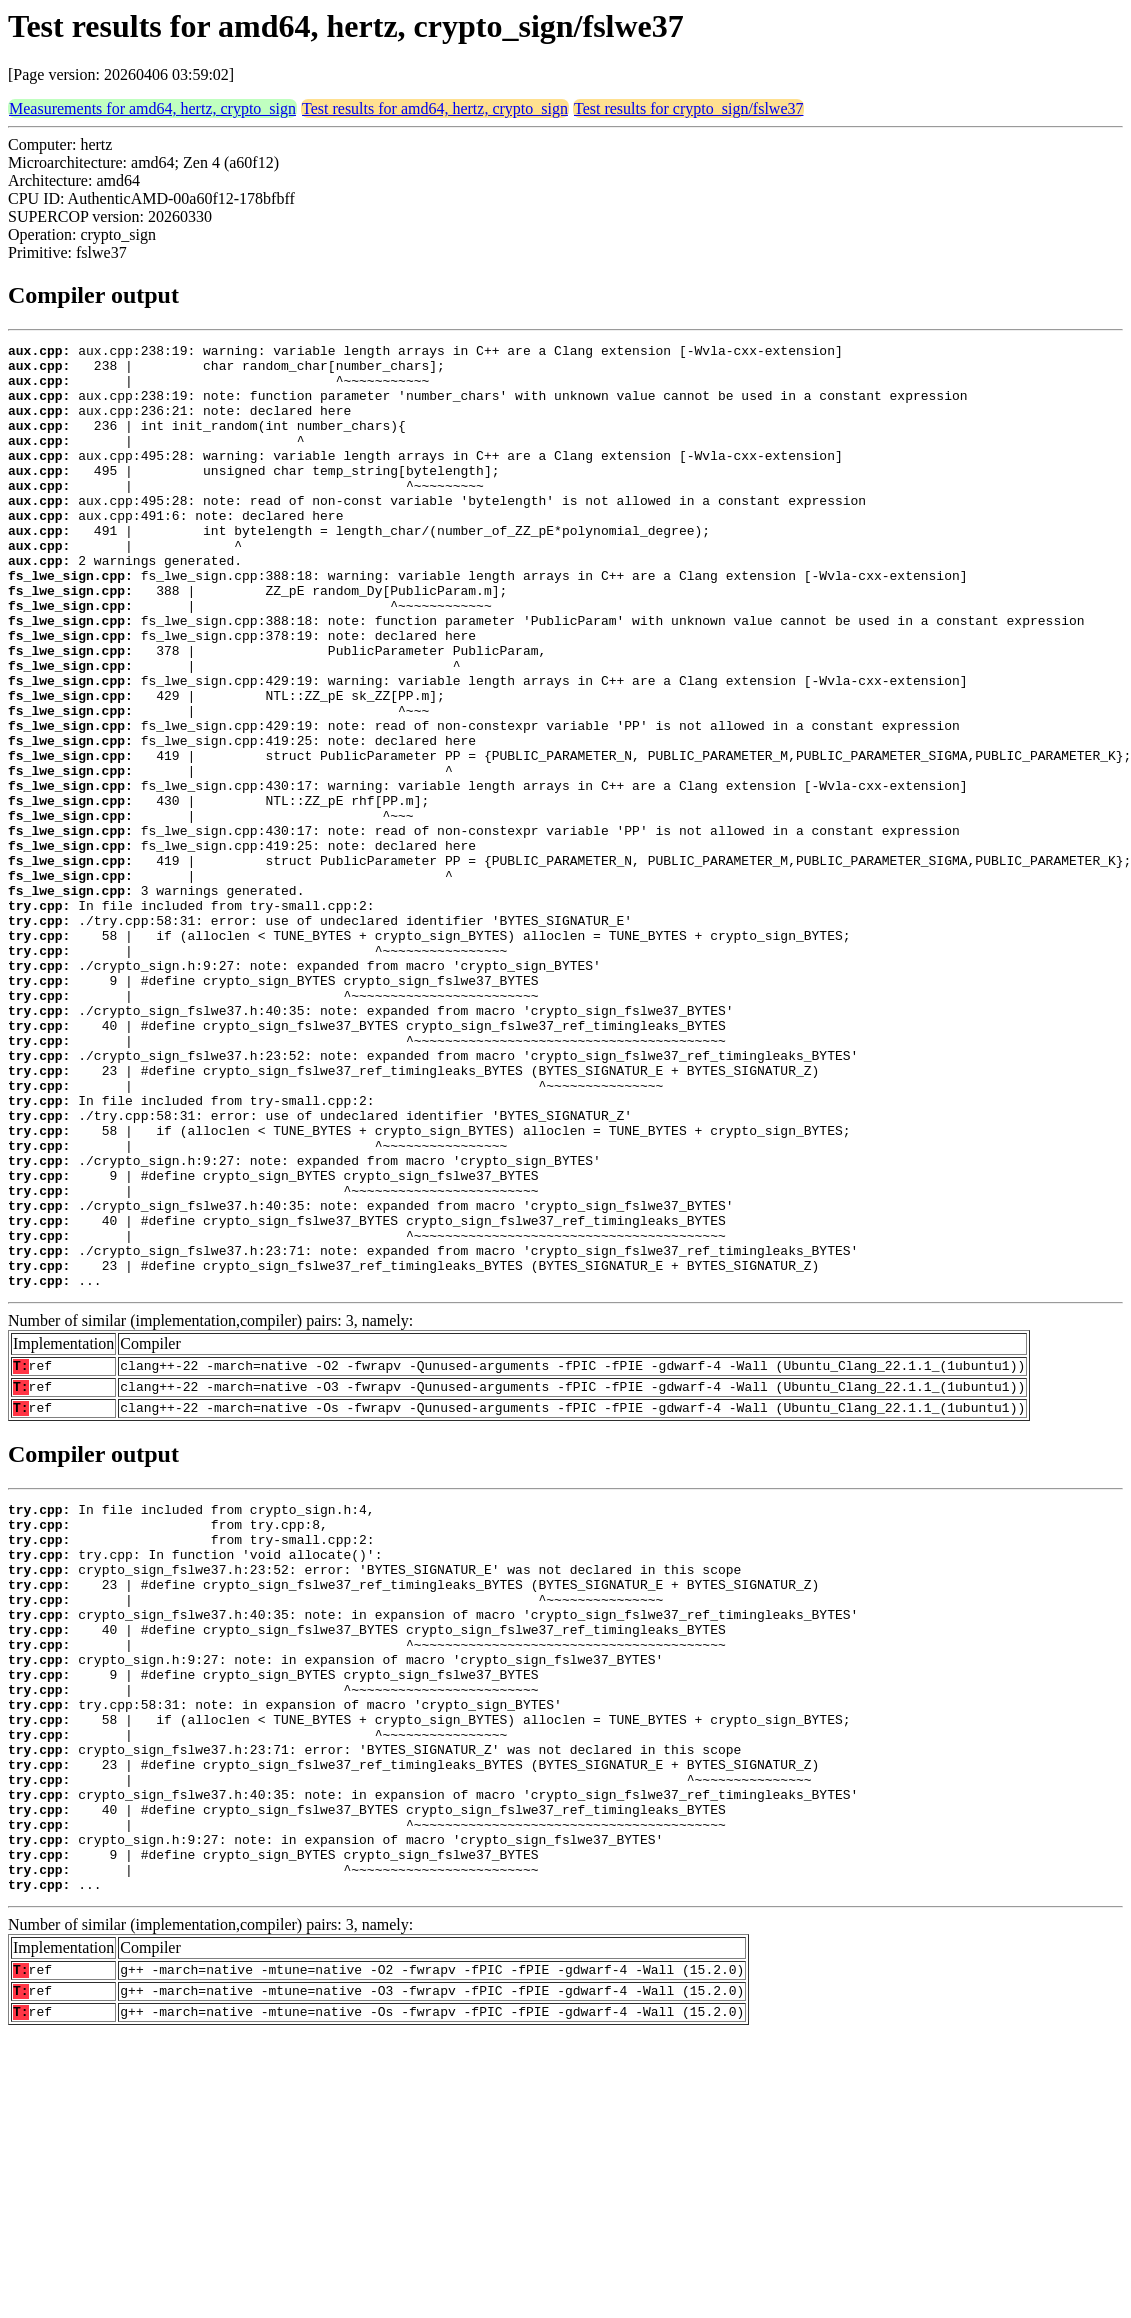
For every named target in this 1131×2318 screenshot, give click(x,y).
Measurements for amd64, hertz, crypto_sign (152, 108)
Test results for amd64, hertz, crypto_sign (435, 108)
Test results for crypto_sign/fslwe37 (689, 108)
